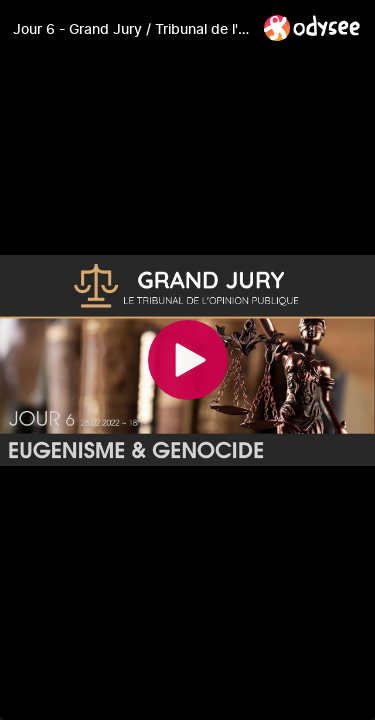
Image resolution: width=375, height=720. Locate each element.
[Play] (188, 360)
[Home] (312, 27)
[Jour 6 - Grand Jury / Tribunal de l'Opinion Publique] (130, 29)
